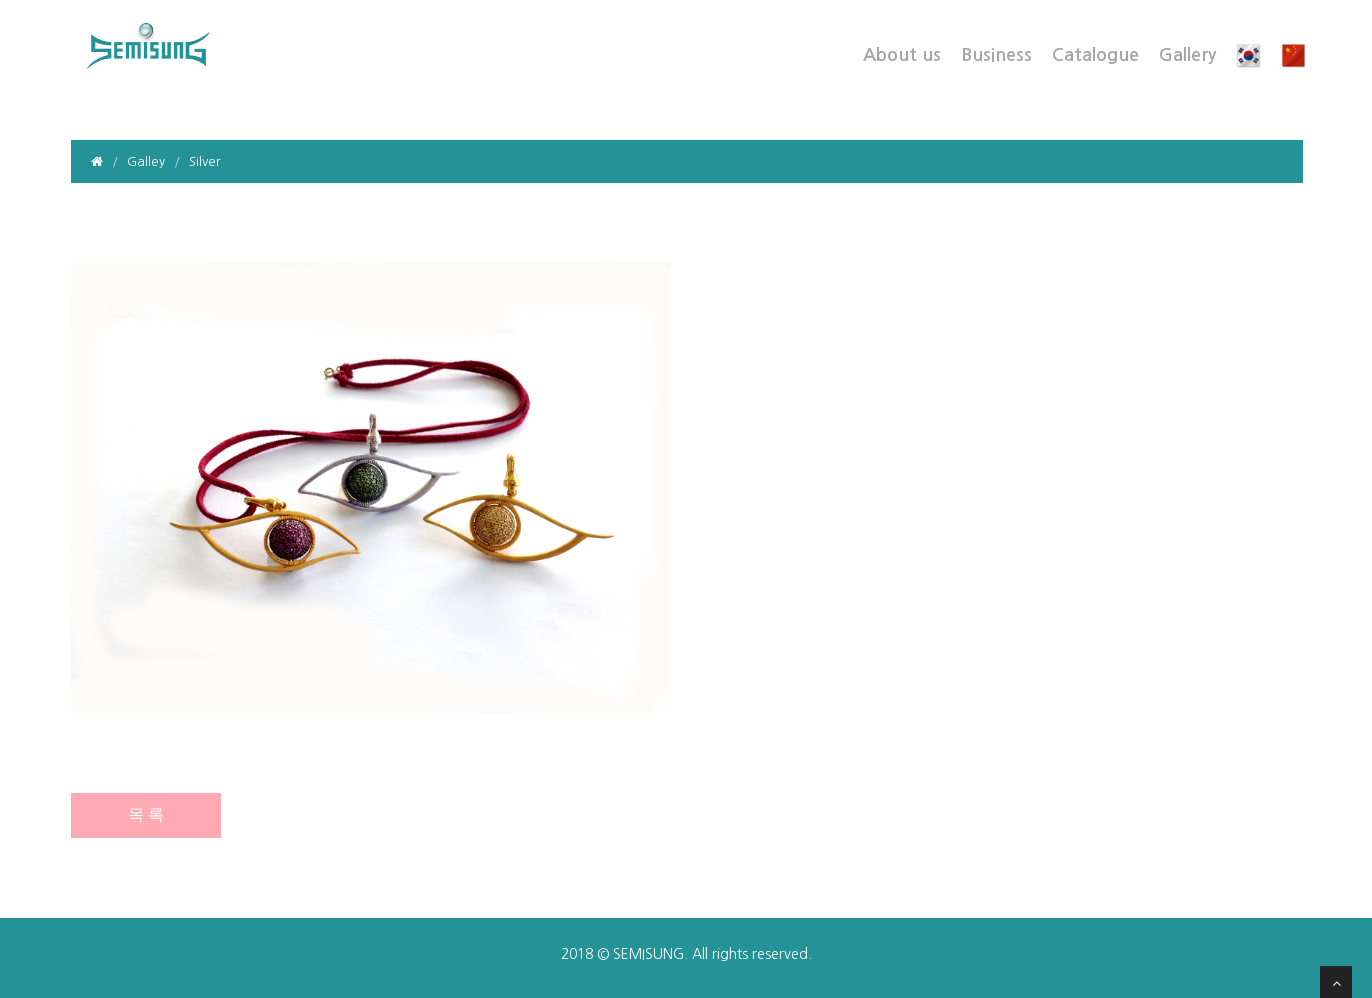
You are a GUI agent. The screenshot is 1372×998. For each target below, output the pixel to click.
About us (902, 55)
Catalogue (1095, 55)
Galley (146, 161)
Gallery (1187, 55)
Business (996, 55)
